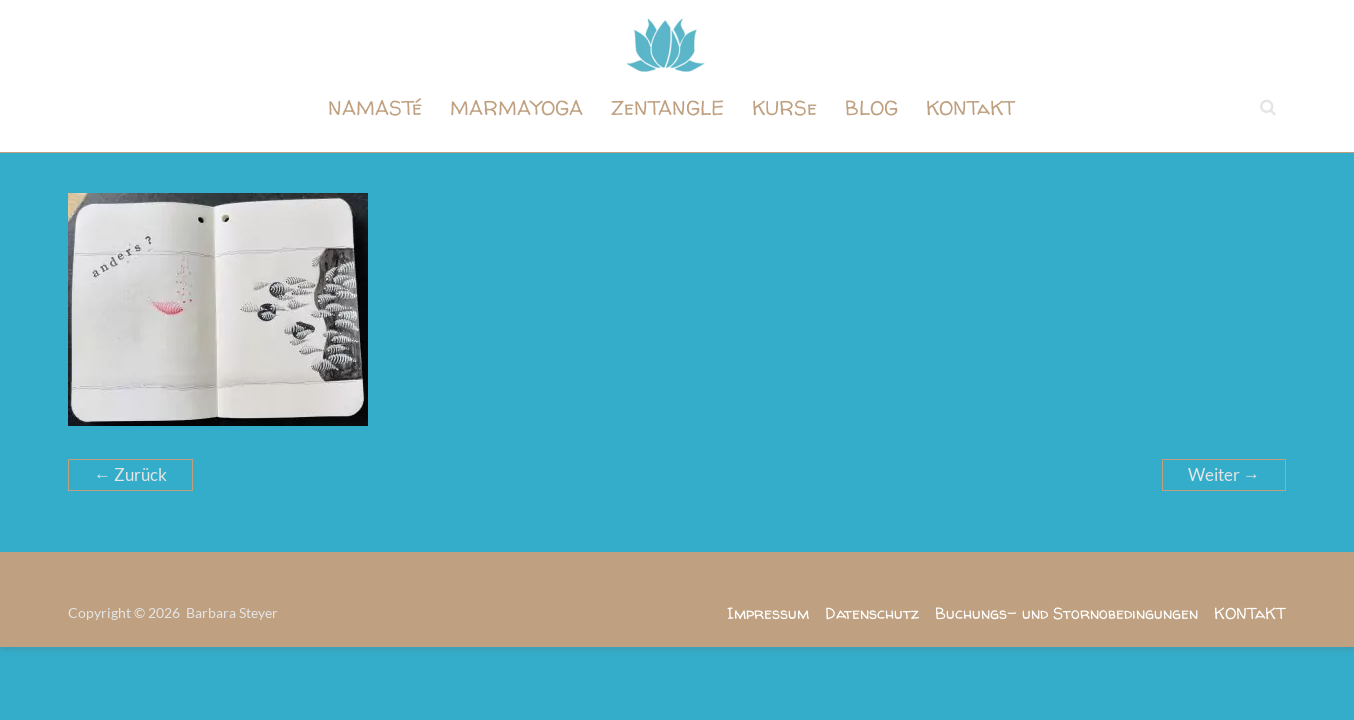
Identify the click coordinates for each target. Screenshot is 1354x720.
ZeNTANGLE (667, 107)
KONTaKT (970, 107)
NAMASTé (375, 107)
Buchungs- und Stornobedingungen (1066, 613)
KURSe (784, 107)
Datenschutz (872, 613)
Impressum (768, 613)
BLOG (871, 107)
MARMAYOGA (516, 107)
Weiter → (1224, 474)
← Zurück (130, 474)
